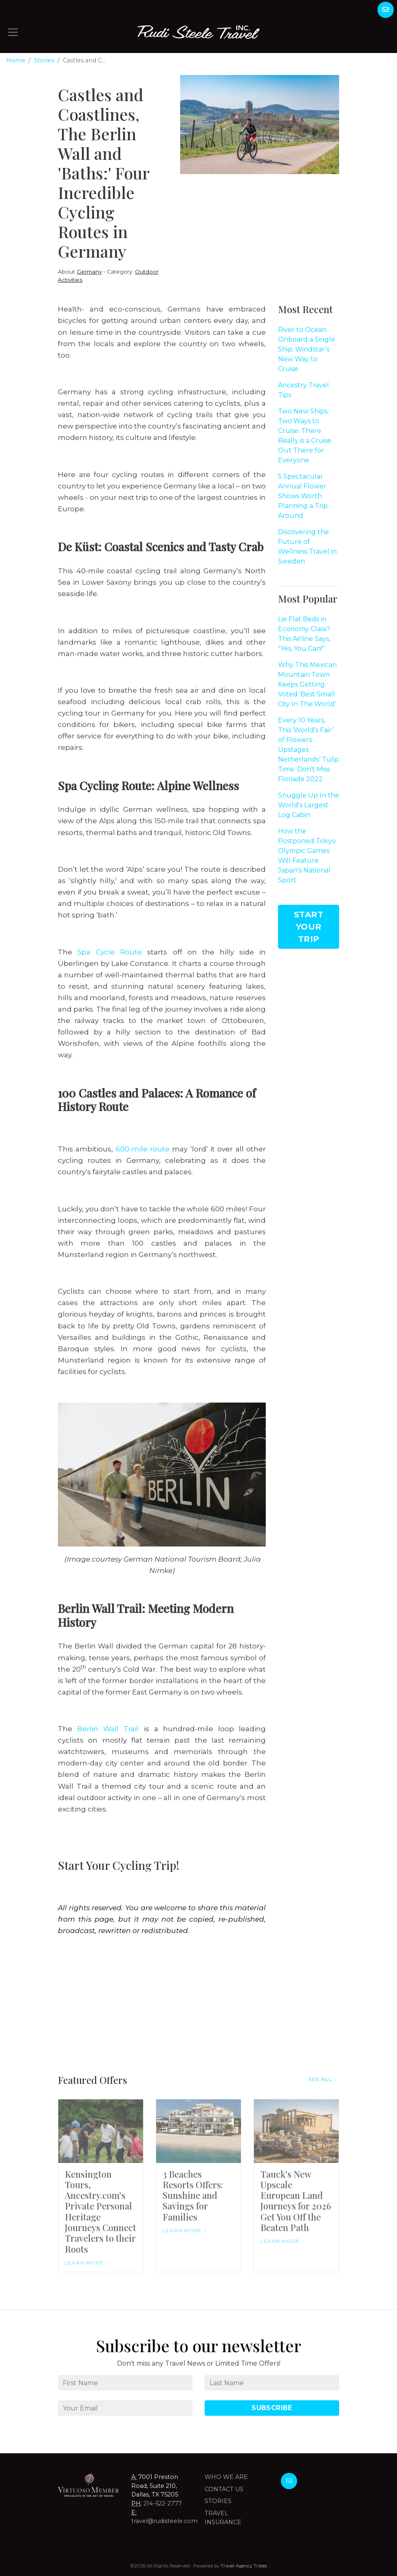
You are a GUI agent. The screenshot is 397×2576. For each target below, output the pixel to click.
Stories (44, 60)
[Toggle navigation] (13, 32)
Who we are (226, 2477)
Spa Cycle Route (109, 952)
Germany (89, 271)
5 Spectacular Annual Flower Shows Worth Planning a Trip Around (303, 496)
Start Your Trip (309, 927)
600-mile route (143, 1148)
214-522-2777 (162, 2503)
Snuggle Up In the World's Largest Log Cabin (308, 805)
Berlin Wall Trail (108, 1728)
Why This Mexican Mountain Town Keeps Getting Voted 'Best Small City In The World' (307, 684)
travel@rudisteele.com (164, 2521)
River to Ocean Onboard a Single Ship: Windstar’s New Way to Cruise (306, 349)
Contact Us (224, 2489)
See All (320, 2079)
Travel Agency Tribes (244, 2566)
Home (15, 60)
